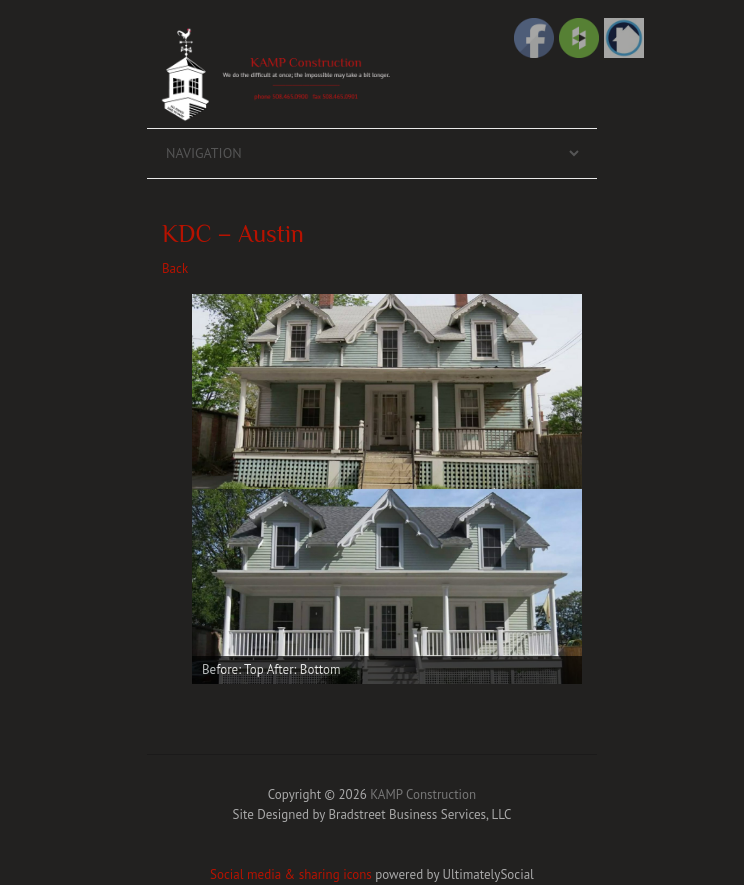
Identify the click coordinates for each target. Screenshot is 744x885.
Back (175, 268)
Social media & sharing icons (292, 874)
